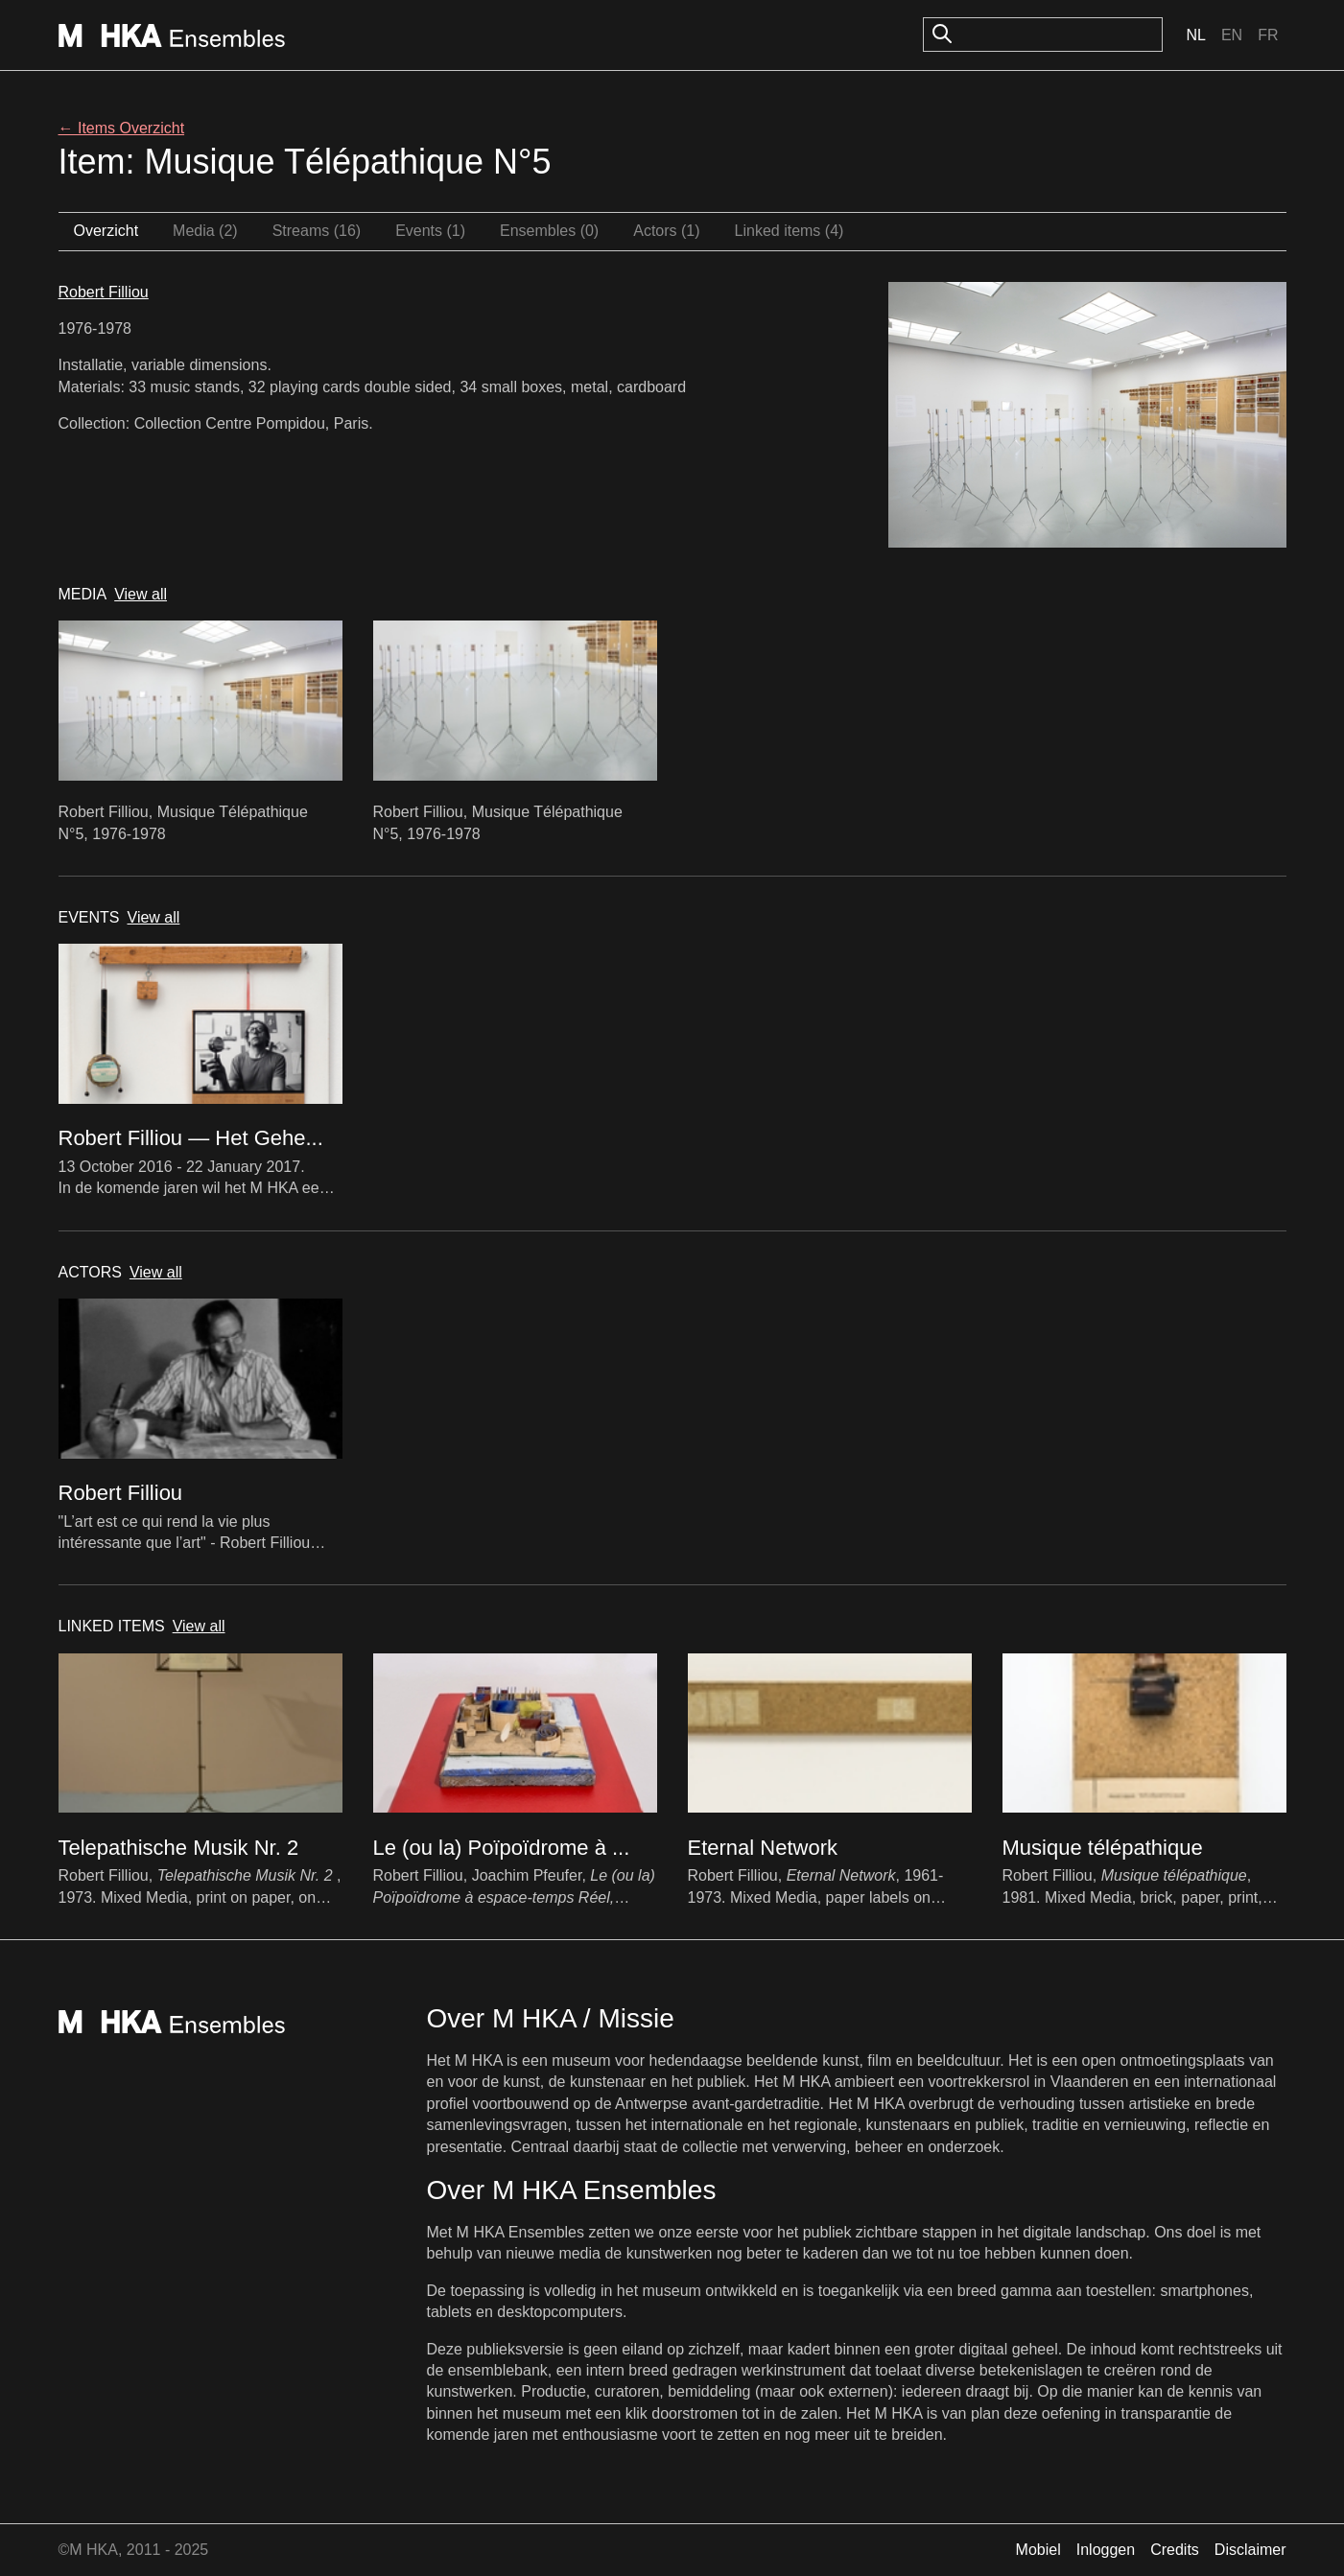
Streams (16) (316, 230)
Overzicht (106, 230)
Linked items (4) (789, 230)
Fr (1268, 35)
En (1231, 35)
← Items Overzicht (122, 128)
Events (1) (430, 230)
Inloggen (1105, 2549)
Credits (1174, 2549)
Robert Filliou (104, 292)
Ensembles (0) (549, 230)
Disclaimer (1250, 2549)
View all (140, 594)
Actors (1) (666, 230)
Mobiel (1038, 2549)
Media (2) (205, 230)
